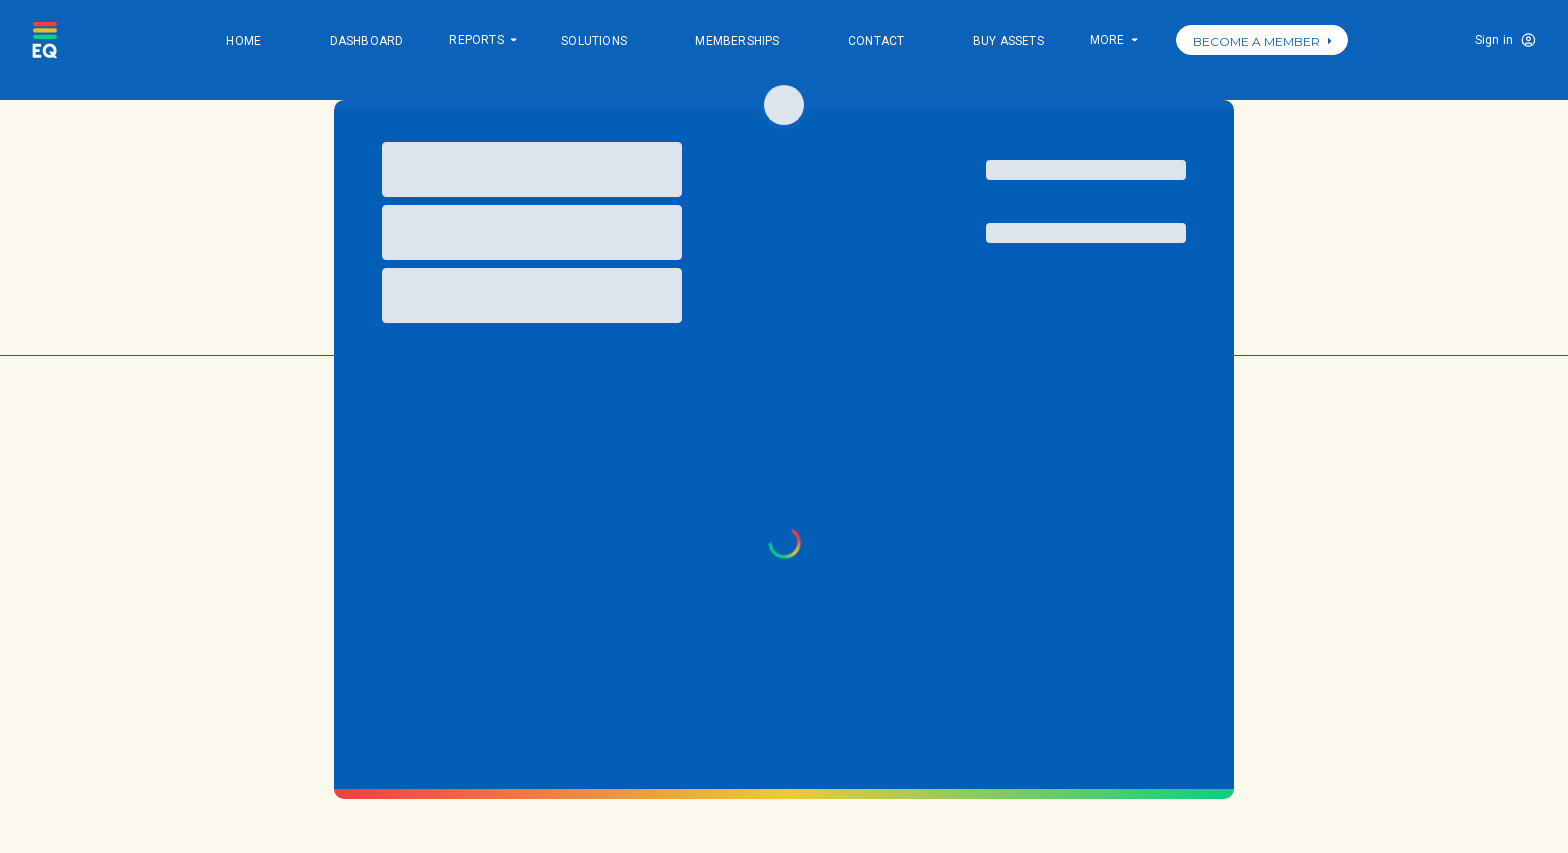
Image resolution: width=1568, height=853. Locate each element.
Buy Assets (1008, 41)
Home (243, 41)
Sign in (1494, 40)
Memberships (737, 41)
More (1113, 41)
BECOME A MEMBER (1262, 41)
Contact (876, 41)
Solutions (594, 41)
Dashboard (367, 41)
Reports (482, 41)
